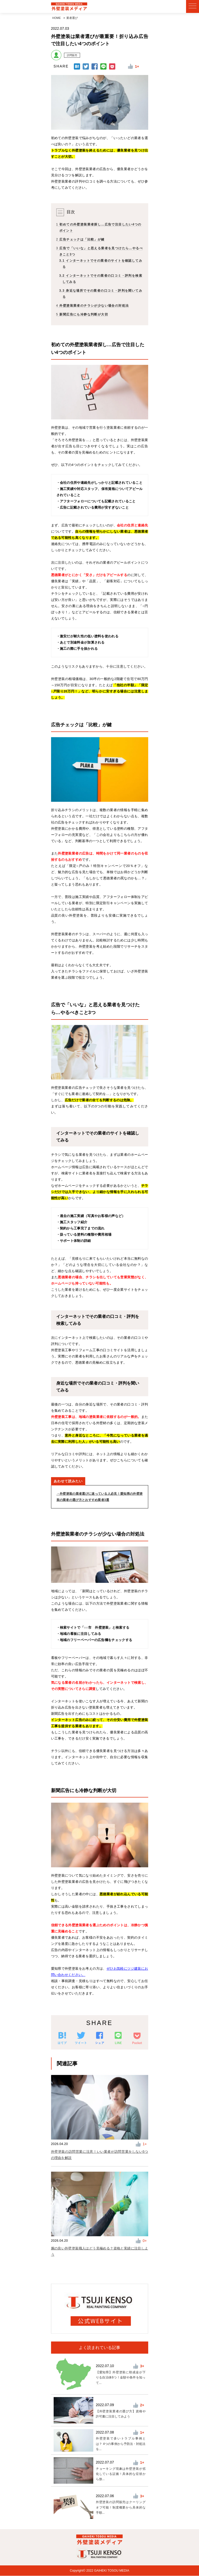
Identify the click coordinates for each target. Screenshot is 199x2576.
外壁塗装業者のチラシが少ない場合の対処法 (92, 306)
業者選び (72, 17)
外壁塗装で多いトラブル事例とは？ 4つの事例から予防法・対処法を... (121, 2444)
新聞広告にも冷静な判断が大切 (82, 314)
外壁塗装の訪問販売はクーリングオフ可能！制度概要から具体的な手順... (121, 2507)
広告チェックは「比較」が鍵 (80, 239)
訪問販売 (72, 55)
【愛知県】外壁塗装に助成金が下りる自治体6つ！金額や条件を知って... (121, 2377)
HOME (56, 17)
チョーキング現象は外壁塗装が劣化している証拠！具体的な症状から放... (121, 2474)
